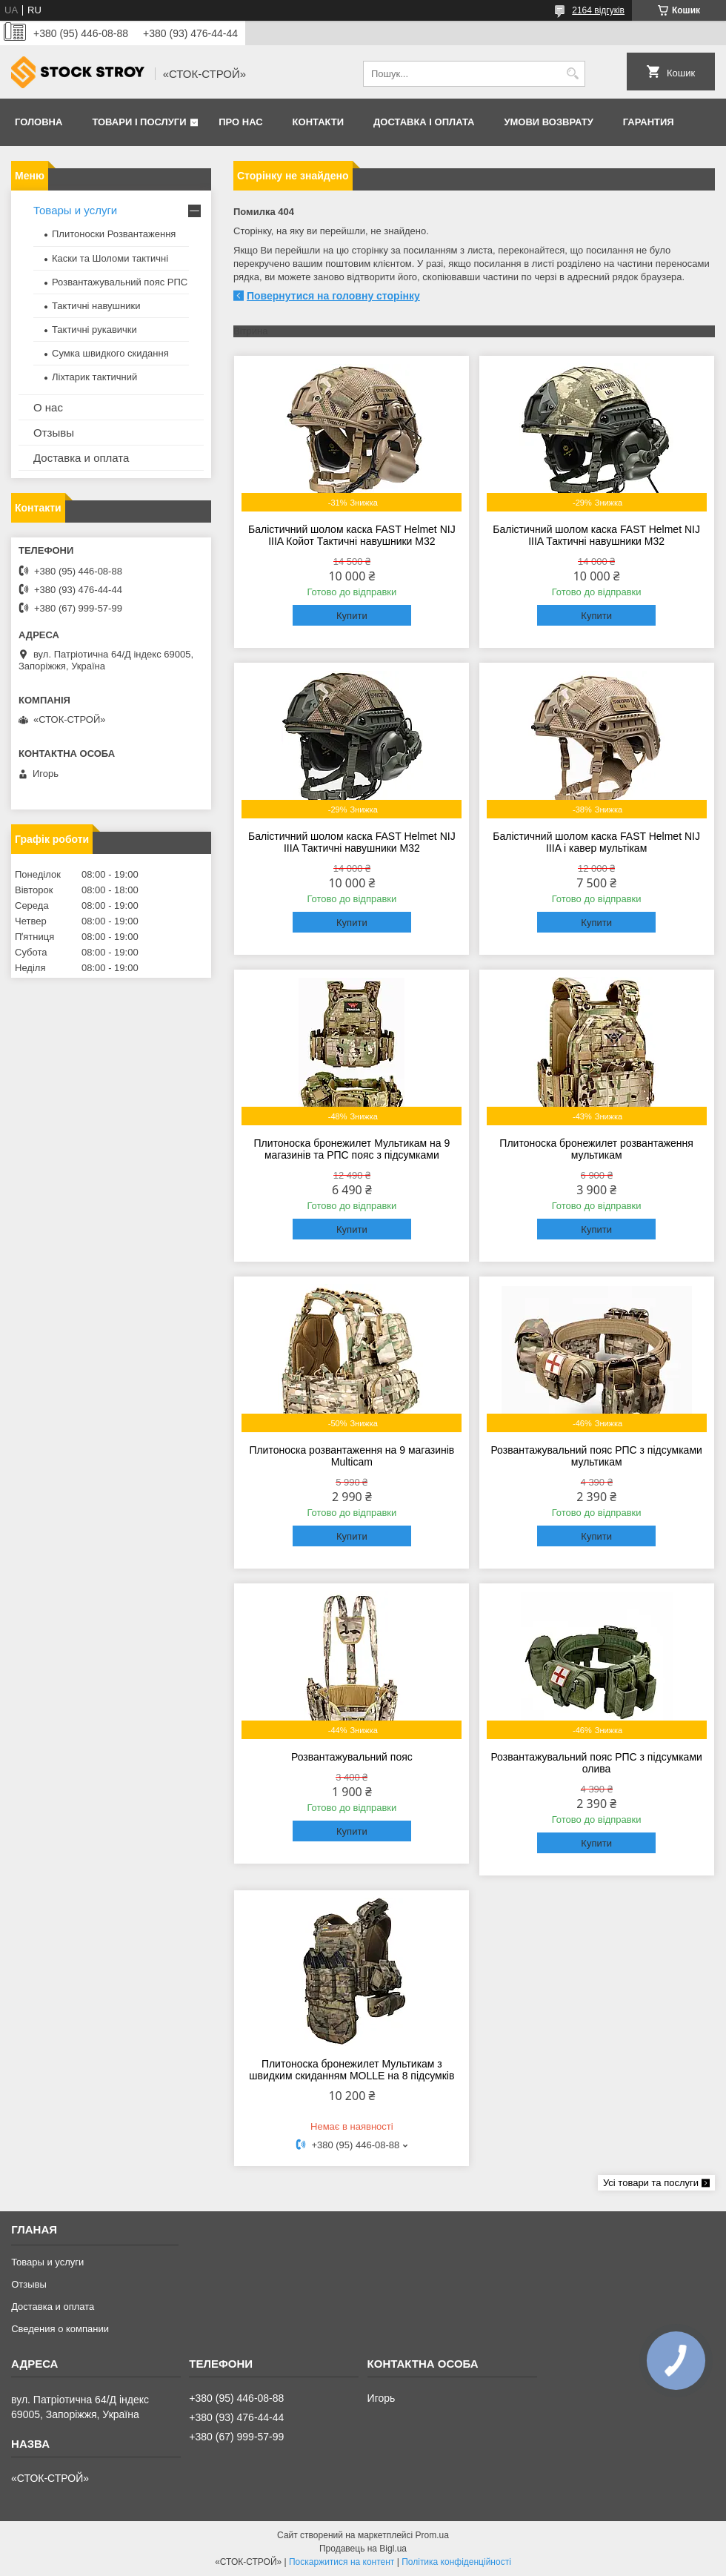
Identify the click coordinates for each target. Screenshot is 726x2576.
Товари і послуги (139, 122)
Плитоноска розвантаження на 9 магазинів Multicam (351, 1456)
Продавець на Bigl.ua (363, 2548)
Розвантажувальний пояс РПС (119, 282)
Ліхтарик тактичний (94, 377)
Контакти (318, 122)
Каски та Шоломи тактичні (110, 258)
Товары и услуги (75, 210)
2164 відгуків (598, 10)
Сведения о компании (60, 2328)
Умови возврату (548, 122)
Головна (38, 122)
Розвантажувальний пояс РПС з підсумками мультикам (596, 1456)
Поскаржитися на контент (341, 2562)
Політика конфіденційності (456, 2562)
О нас (48, 407)
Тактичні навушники (96, 305)
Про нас (240, 122)
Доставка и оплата (81, 457)
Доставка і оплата (423, 122)
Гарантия (648, 122)
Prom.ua (432, 2535)
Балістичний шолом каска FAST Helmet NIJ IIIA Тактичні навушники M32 (596, 535)
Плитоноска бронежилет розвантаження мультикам (596, 1149)
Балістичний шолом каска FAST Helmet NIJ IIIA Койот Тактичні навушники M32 (352, 535)
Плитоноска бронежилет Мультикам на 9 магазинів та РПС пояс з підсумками (352, 1149)
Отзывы (53, 432)
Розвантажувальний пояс (352, 1757)
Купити (351, 615)
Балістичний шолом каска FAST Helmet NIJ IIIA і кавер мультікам (596, 842)
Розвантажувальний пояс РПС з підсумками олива (596, 1763)
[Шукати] (572, 74)
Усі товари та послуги (651, 2182)
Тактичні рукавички (94, 329)
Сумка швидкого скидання (110, 353)
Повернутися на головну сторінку (333, 296)
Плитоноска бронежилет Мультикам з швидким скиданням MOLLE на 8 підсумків (351, 2070)
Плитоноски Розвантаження (114, 233)
